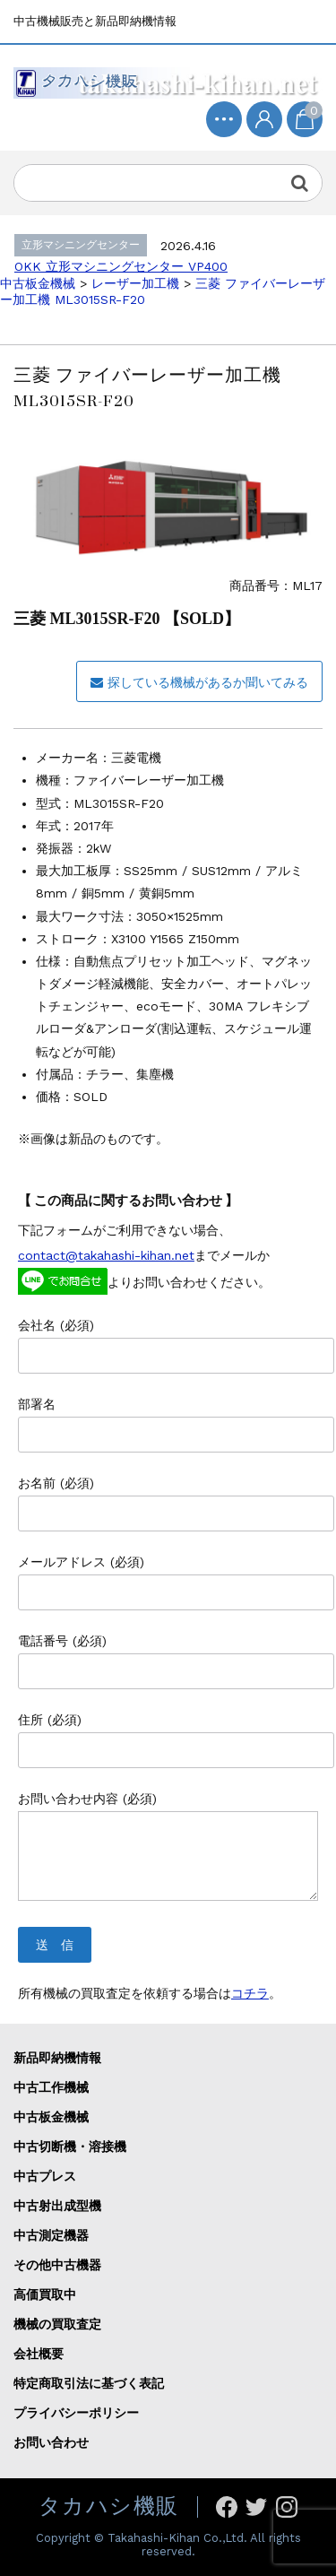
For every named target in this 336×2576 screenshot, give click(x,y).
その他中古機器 (57, 2265)
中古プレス (44, 2176)
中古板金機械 (51, 2117)
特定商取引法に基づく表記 (88, 2383)
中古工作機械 (51, 2087)
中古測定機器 (51, 2235)
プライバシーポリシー (76, 2413)
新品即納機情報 (57, 2058)
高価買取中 (44, 2294)
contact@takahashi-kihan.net (106, 1255)
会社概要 (38, 2353)
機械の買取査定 (57, 2324)
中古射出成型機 (57, 2206)
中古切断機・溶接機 (69, 2146)
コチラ (250, 1993)
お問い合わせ (51, 2442)
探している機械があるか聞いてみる (199, 682)
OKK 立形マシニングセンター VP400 (121, 266)
